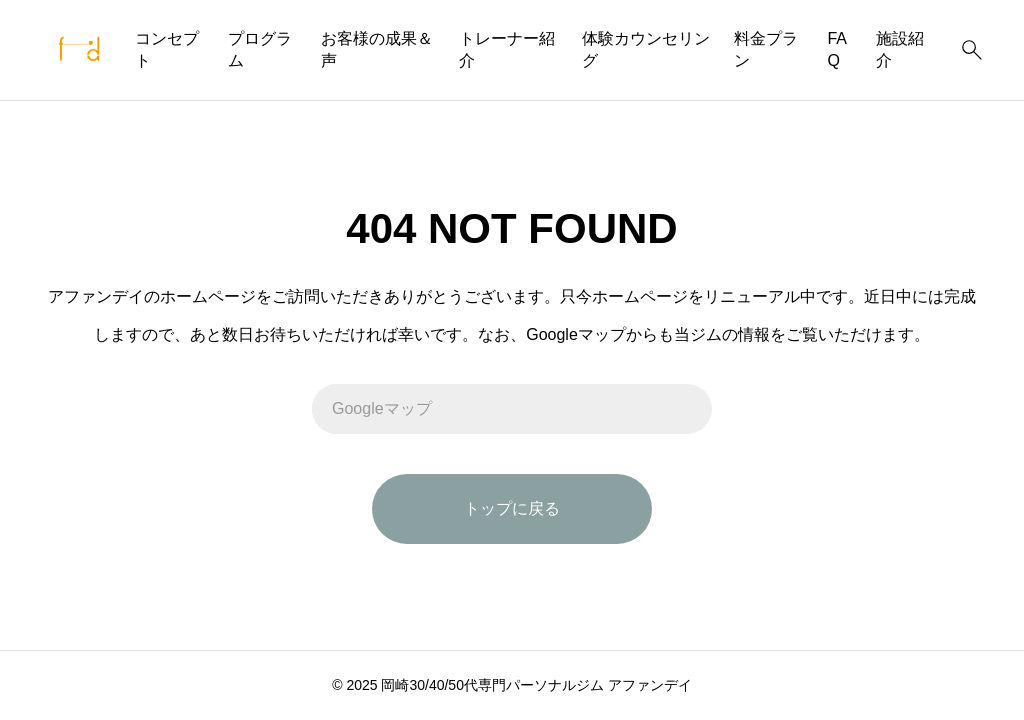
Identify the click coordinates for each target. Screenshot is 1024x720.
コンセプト (167, 49)
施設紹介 (900, 49)
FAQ (837, 49)
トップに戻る (512, 508)
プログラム (260, 49)
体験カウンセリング (646, 49)
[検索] (972, 50)
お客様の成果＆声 (377, 49)
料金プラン (766, 49)
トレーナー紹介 (507, 49)
